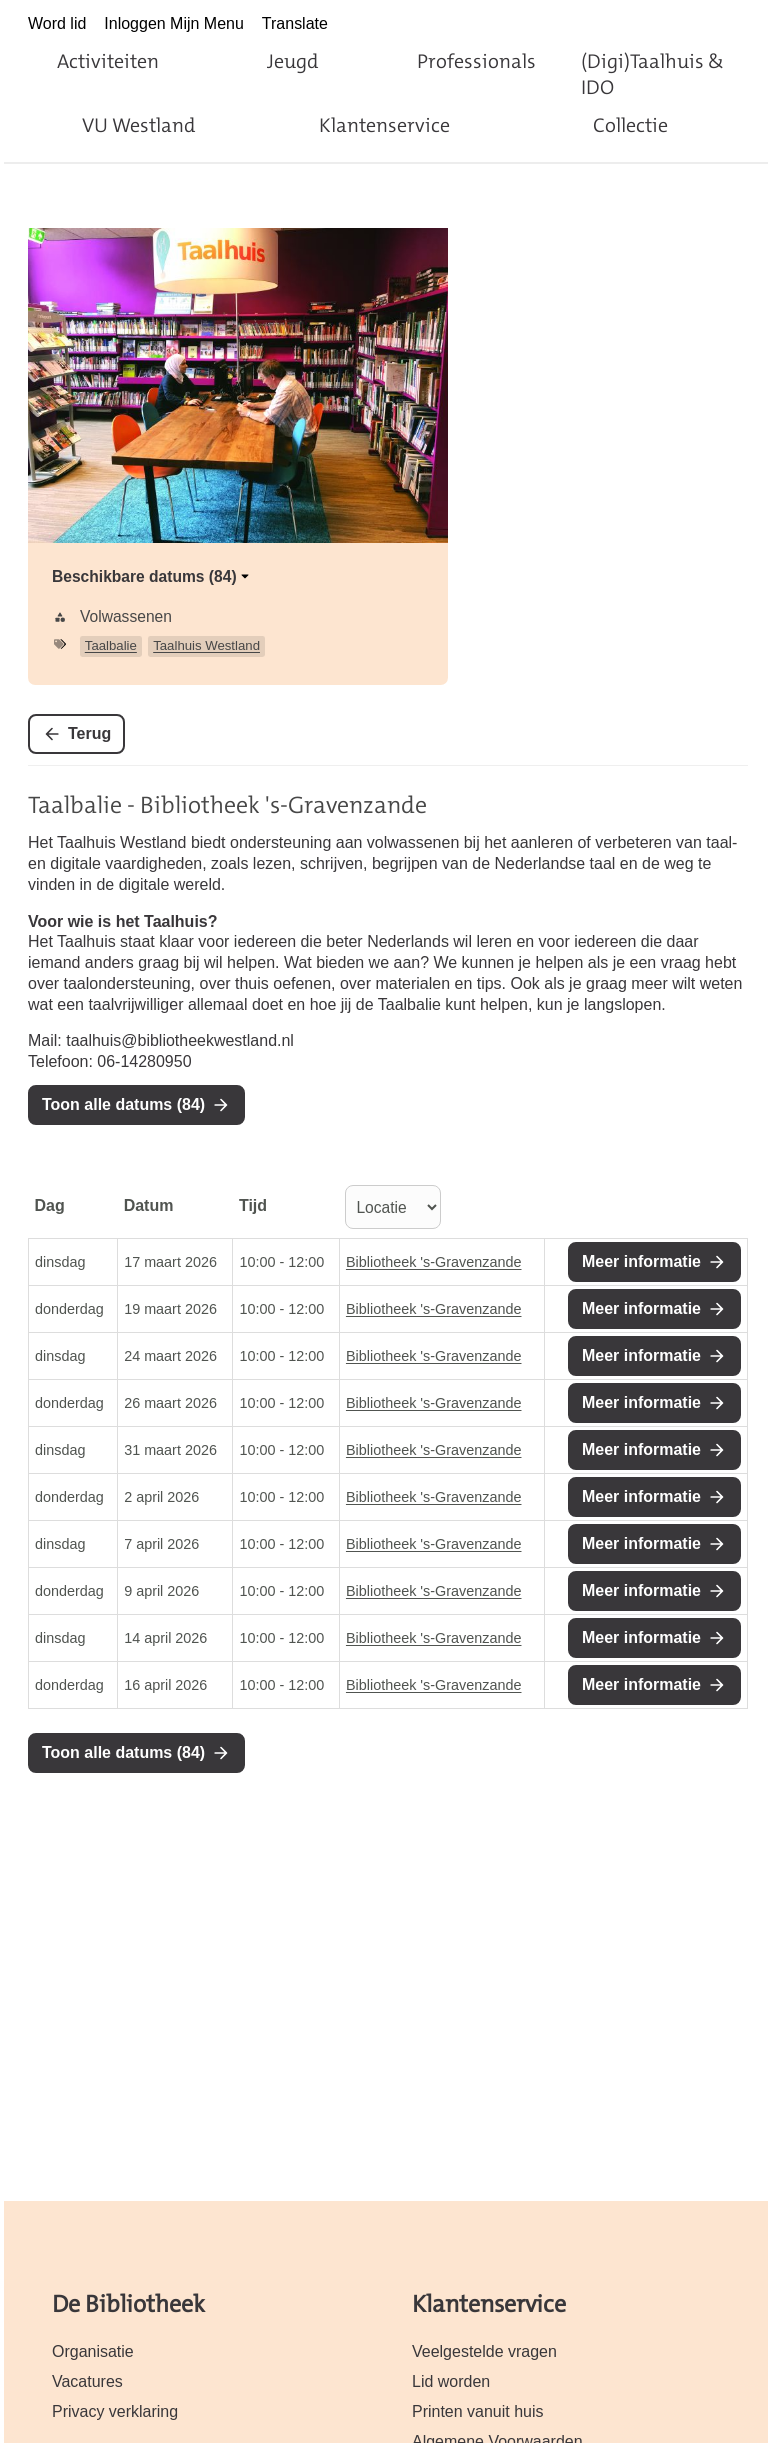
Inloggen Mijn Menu (174, 23)
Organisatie (93, 2351)
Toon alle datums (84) (123, 1104)
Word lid (57, 23)
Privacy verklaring (115, 2411)
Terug (89, 733)
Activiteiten (108, 61)
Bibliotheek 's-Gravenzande (434, 1262)
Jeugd (292, 61)
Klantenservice (384, 125)
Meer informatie (641, 1261)
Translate (295, 23)
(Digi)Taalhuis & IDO (652, 74)
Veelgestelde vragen (484, 2351)
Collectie (630, 125)
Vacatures (87, 2381)
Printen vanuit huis (478, 2411)
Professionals (476, 61)
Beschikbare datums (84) (152, 576)
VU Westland (138, 125)
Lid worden (451, 2381)
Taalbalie (111, 645)
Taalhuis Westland (206, 645)
